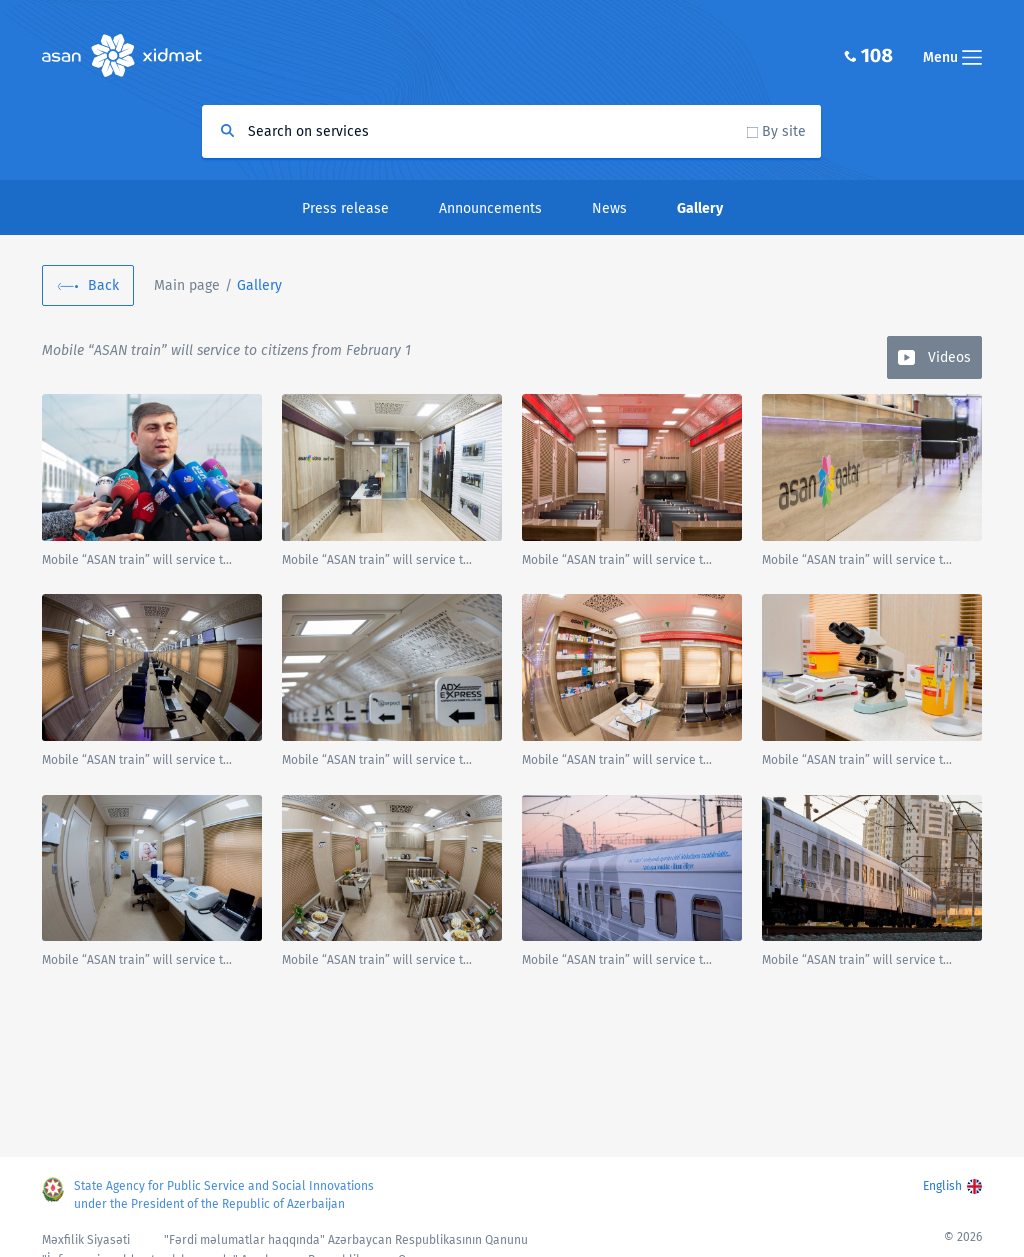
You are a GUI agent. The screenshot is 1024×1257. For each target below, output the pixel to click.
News (609, 208)
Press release (345, 208)
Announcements (490, 208)
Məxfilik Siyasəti (86, 1240)
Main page (187, 285)
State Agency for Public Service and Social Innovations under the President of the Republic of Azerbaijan (224, 1195)
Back (103, 285)
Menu (952, 57)
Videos (949, 357)
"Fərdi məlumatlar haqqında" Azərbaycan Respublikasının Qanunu (346, 1240)
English (942, 1186)
